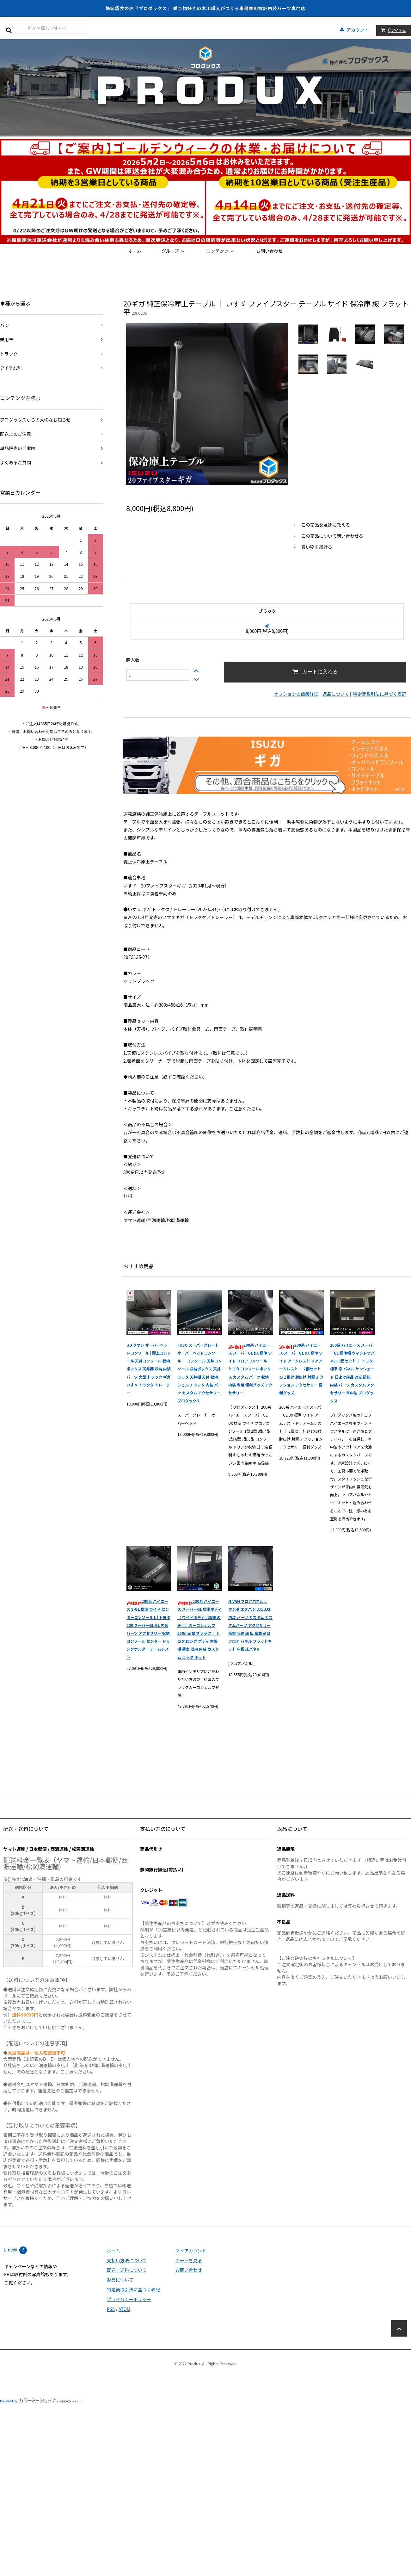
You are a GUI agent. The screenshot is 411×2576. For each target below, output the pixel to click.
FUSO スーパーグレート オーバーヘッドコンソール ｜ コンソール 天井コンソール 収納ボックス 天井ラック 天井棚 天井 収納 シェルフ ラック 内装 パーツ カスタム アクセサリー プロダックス (199, 1372)
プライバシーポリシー (129, 2299)
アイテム (392, 30)
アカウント (358, 30)
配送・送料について (127, 2270)
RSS (111, 2309)
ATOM (124, 2309)
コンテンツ (221, 251)
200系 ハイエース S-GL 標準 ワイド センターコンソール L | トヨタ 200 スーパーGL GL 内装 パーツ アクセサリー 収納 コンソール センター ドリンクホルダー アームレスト (148, 1628)
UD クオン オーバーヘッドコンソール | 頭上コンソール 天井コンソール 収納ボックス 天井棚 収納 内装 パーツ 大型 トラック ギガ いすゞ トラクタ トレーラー (148, 1368)
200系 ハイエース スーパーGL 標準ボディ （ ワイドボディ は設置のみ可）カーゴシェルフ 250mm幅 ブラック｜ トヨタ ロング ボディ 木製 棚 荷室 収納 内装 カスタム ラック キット (199, 1628)
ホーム (135, 251)
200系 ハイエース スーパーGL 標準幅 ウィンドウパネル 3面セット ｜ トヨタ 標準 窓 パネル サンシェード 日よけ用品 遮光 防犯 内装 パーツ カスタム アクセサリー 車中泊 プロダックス (352, 1372)
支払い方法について (127, 2260)
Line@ (10, 2249)
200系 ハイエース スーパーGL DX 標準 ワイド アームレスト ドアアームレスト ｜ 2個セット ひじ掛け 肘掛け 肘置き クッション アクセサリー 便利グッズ (301, 1368)
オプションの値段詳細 (296, 694)
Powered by (41, 2401)
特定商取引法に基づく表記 (379, 694)
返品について (335, 694)
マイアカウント (190, 2250)
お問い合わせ (269, 251)
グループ (174, 251)
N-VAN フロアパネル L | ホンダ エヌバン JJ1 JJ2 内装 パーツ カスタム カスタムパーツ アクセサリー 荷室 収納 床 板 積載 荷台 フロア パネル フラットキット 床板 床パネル (250, 1625)
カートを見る (188, 2260)
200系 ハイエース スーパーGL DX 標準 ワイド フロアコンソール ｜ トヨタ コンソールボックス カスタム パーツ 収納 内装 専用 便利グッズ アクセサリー (250, 1368)
